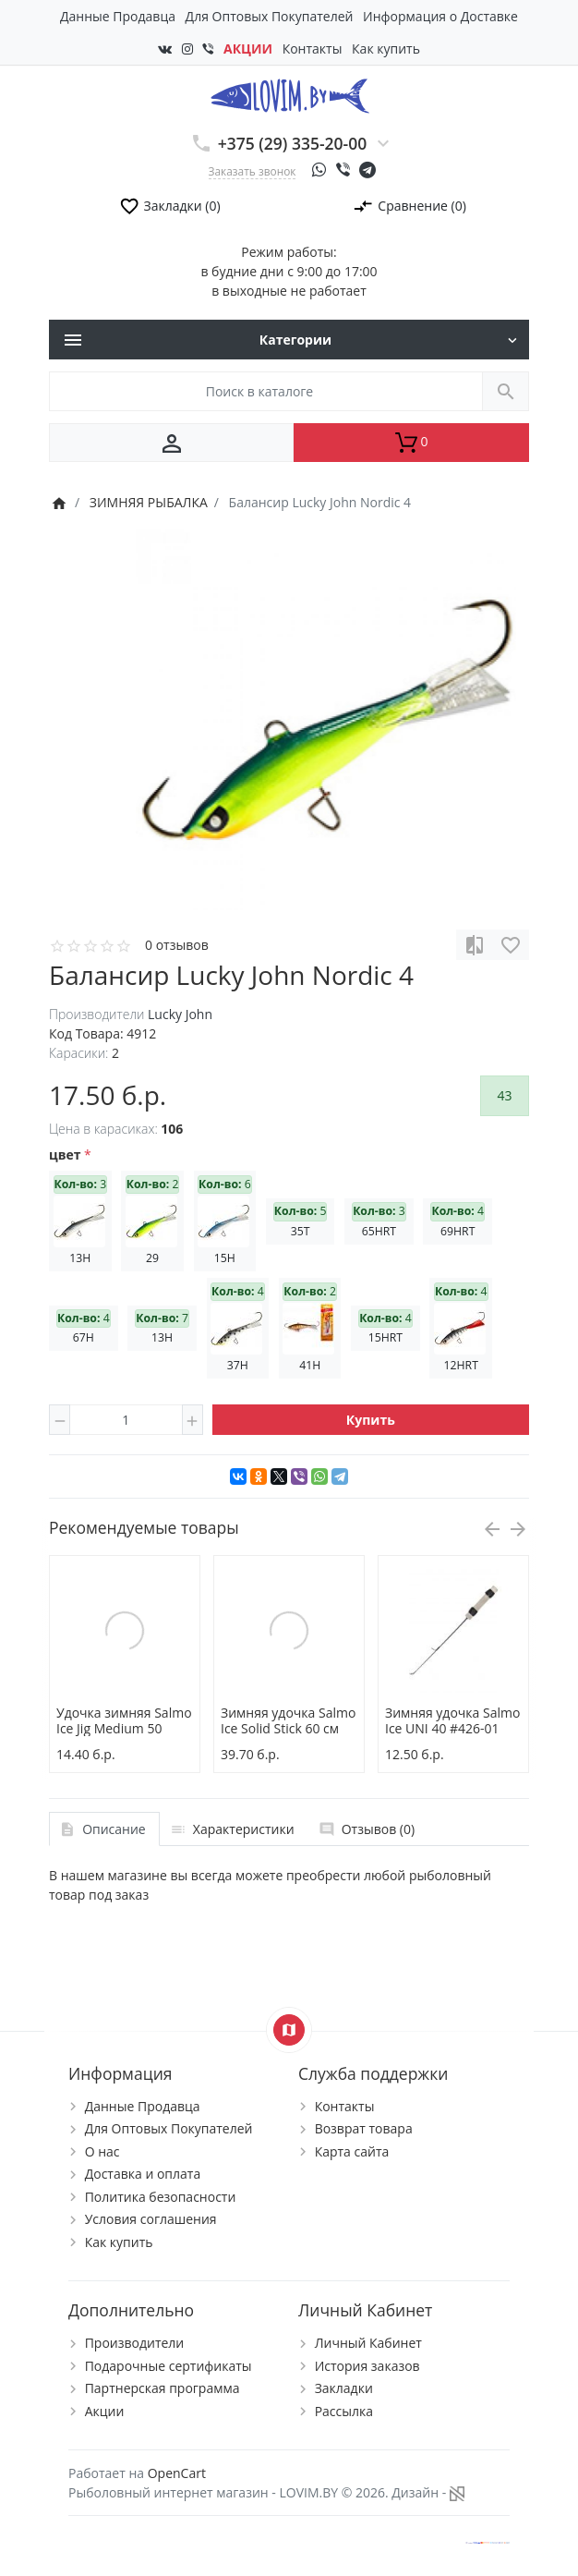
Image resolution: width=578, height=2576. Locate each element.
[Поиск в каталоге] (266, 391)
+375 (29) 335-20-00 (292, 143)
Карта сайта (352, 2151)
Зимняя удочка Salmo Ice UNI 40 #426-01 (452, 1720)
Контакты (313, 48)
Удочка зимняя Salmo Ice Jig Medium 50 (124, 1720)
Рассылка (344, 2411)
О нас (102, 2151)
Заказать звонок (252, 171)
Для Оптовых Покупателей (270, 16)
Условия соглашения (151, 2219)
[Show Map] (289, 2030)
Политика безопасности (160, 2196)
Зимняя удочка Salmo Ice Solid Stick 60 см (288, 1720)
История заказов (367, 2366)
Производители (135, 2342)
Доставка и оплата (143, 2173)
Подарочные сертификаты (168, 2366)
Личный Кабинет (368, 2342)
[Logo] (289, 94)
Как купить (386, 48)
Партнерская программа (162, 2388)
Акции (105, 2411)
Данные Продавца (117, 16)
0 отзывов (177, 945)
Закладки (344, 2388)
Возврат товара (364, 2128)
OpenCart (177, 2473)
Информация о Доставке (440, 16)
